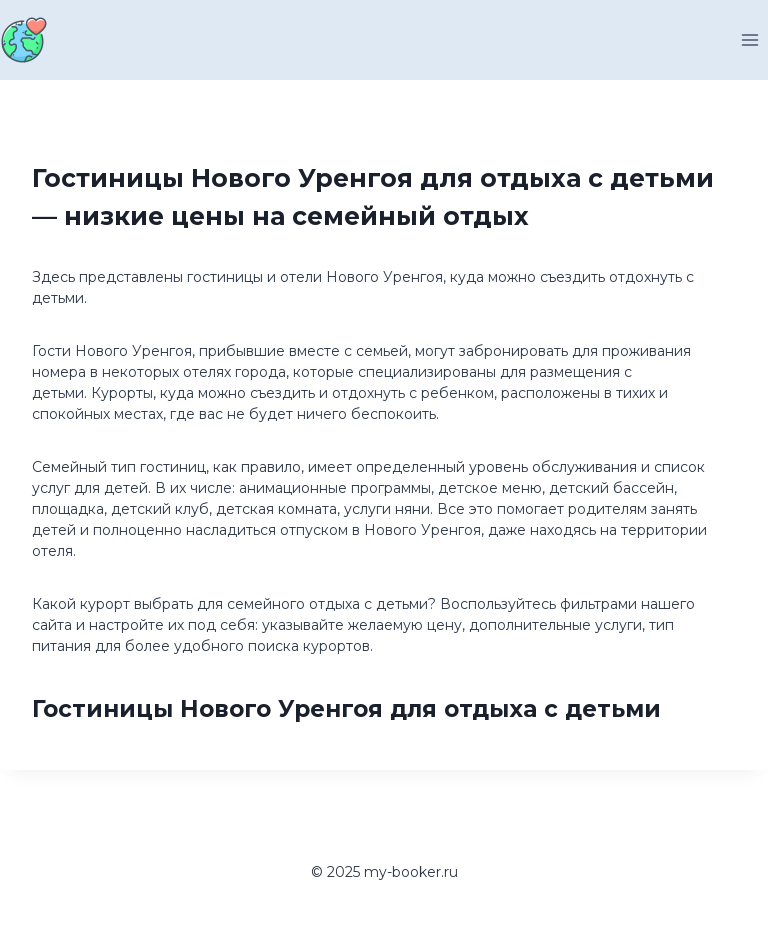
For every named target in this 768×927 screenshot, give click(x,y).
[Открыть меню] (749, 39)
